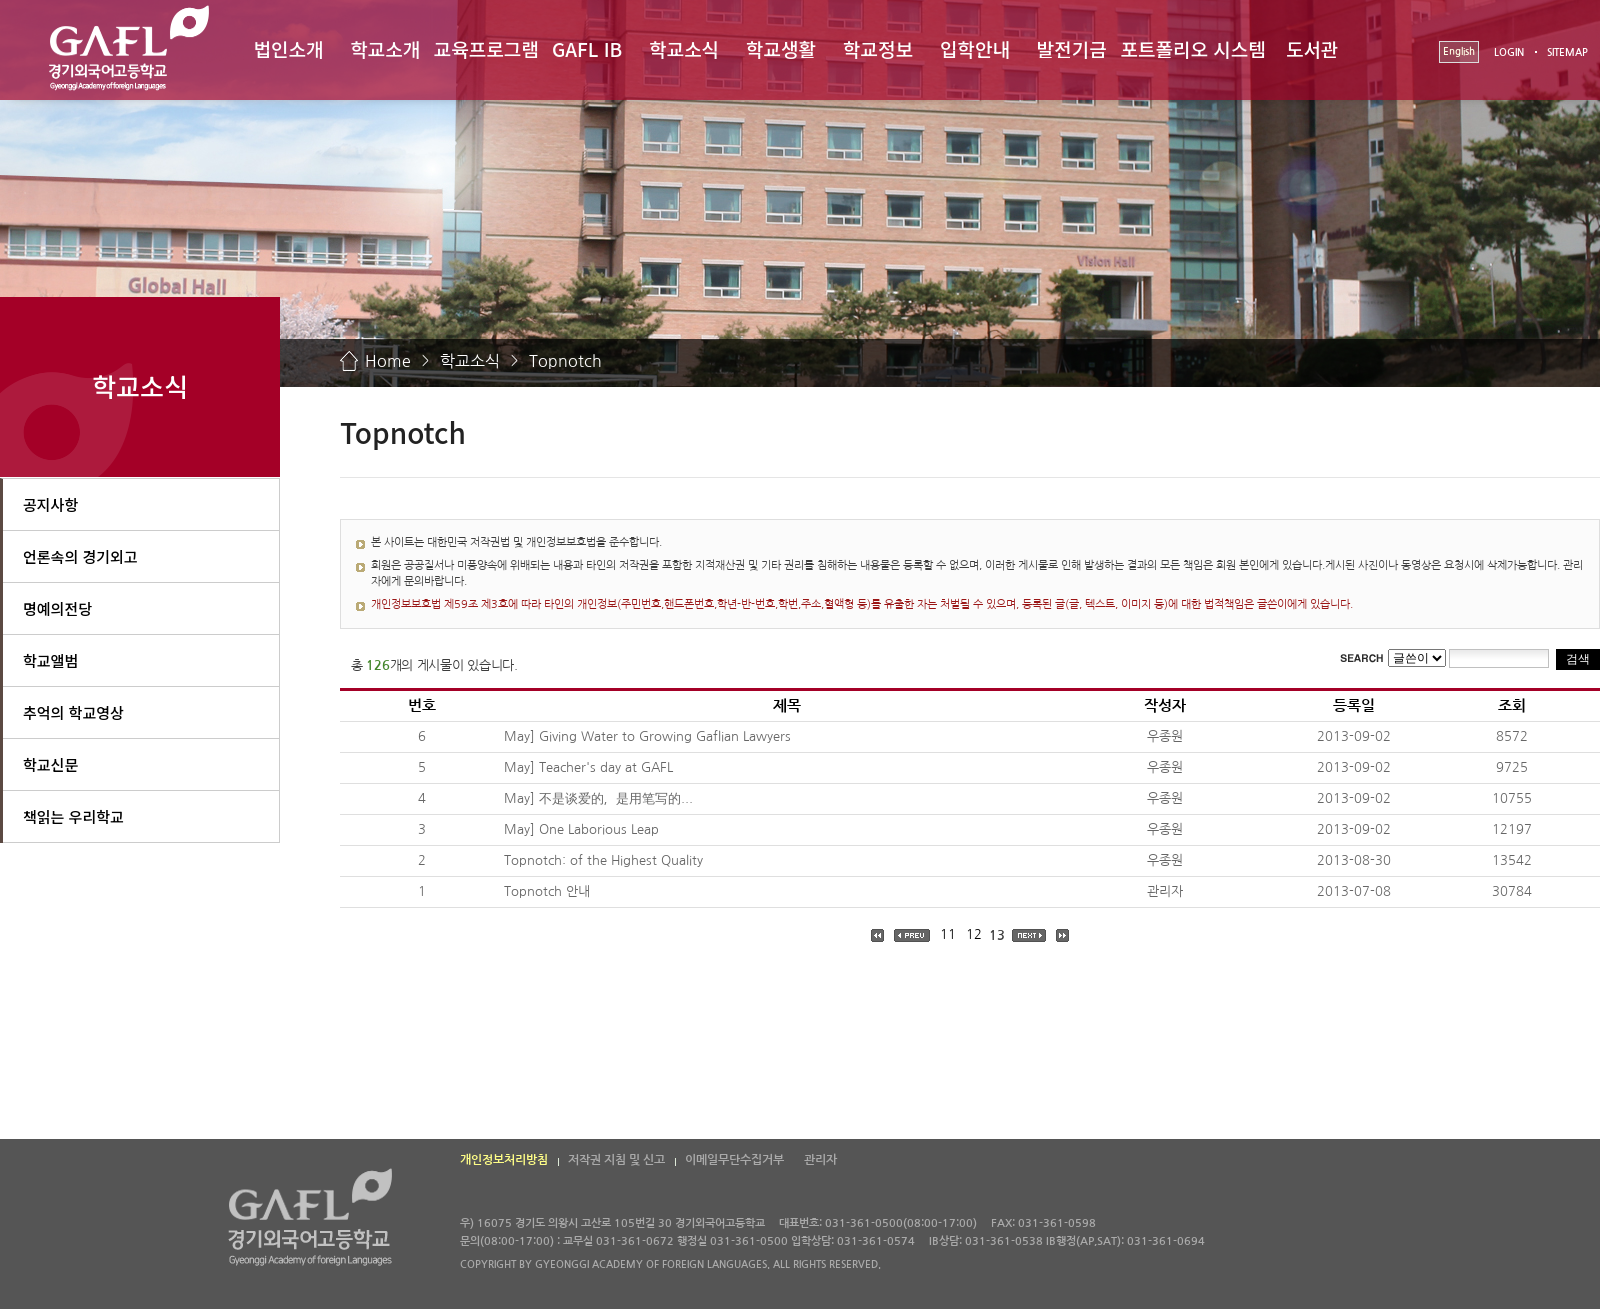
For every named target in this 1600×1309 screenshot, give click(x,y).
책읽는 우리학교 (73, 816)
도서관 (1312, 48)
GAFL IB (587, 48)
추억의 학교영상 (73, 712)
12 (974, 934)
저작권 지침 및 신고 (616, 1160)
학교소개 (385, 48)
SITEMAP (1567, 52)
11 (948, 934)
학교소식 (684, 48)
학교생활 (781, 48)
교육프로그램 (486, 48)
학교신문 (50, 764)
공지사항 (50, 504)
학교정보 (878, 48)
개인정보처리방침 (504, 1160)
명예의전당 (57, 608)
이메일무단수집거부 (734, 1160)
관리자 (820, 1160)
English (1459, 51)
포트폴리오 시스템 (1193, 48)
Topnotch (565, 361)
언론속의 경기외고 (80, 556)
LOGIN (1509, 52)
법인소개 (288, 48)
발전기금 (1072, 48)
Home (388, 361)
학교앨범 (50, 660)
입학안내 (975, 48)
